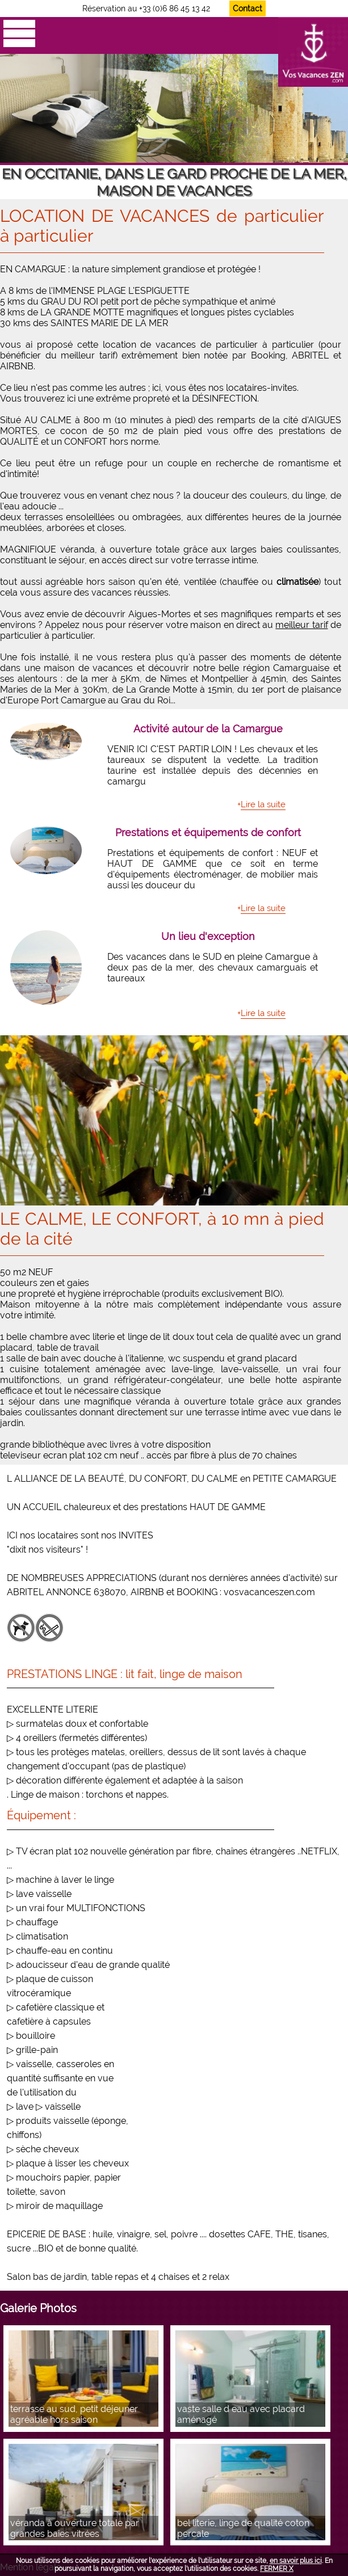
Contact (247, 8)
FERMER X (277, 2569)
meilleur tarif (301, 624)
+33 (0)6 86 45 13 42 (174, 8)
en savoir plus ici (296, 2561)
